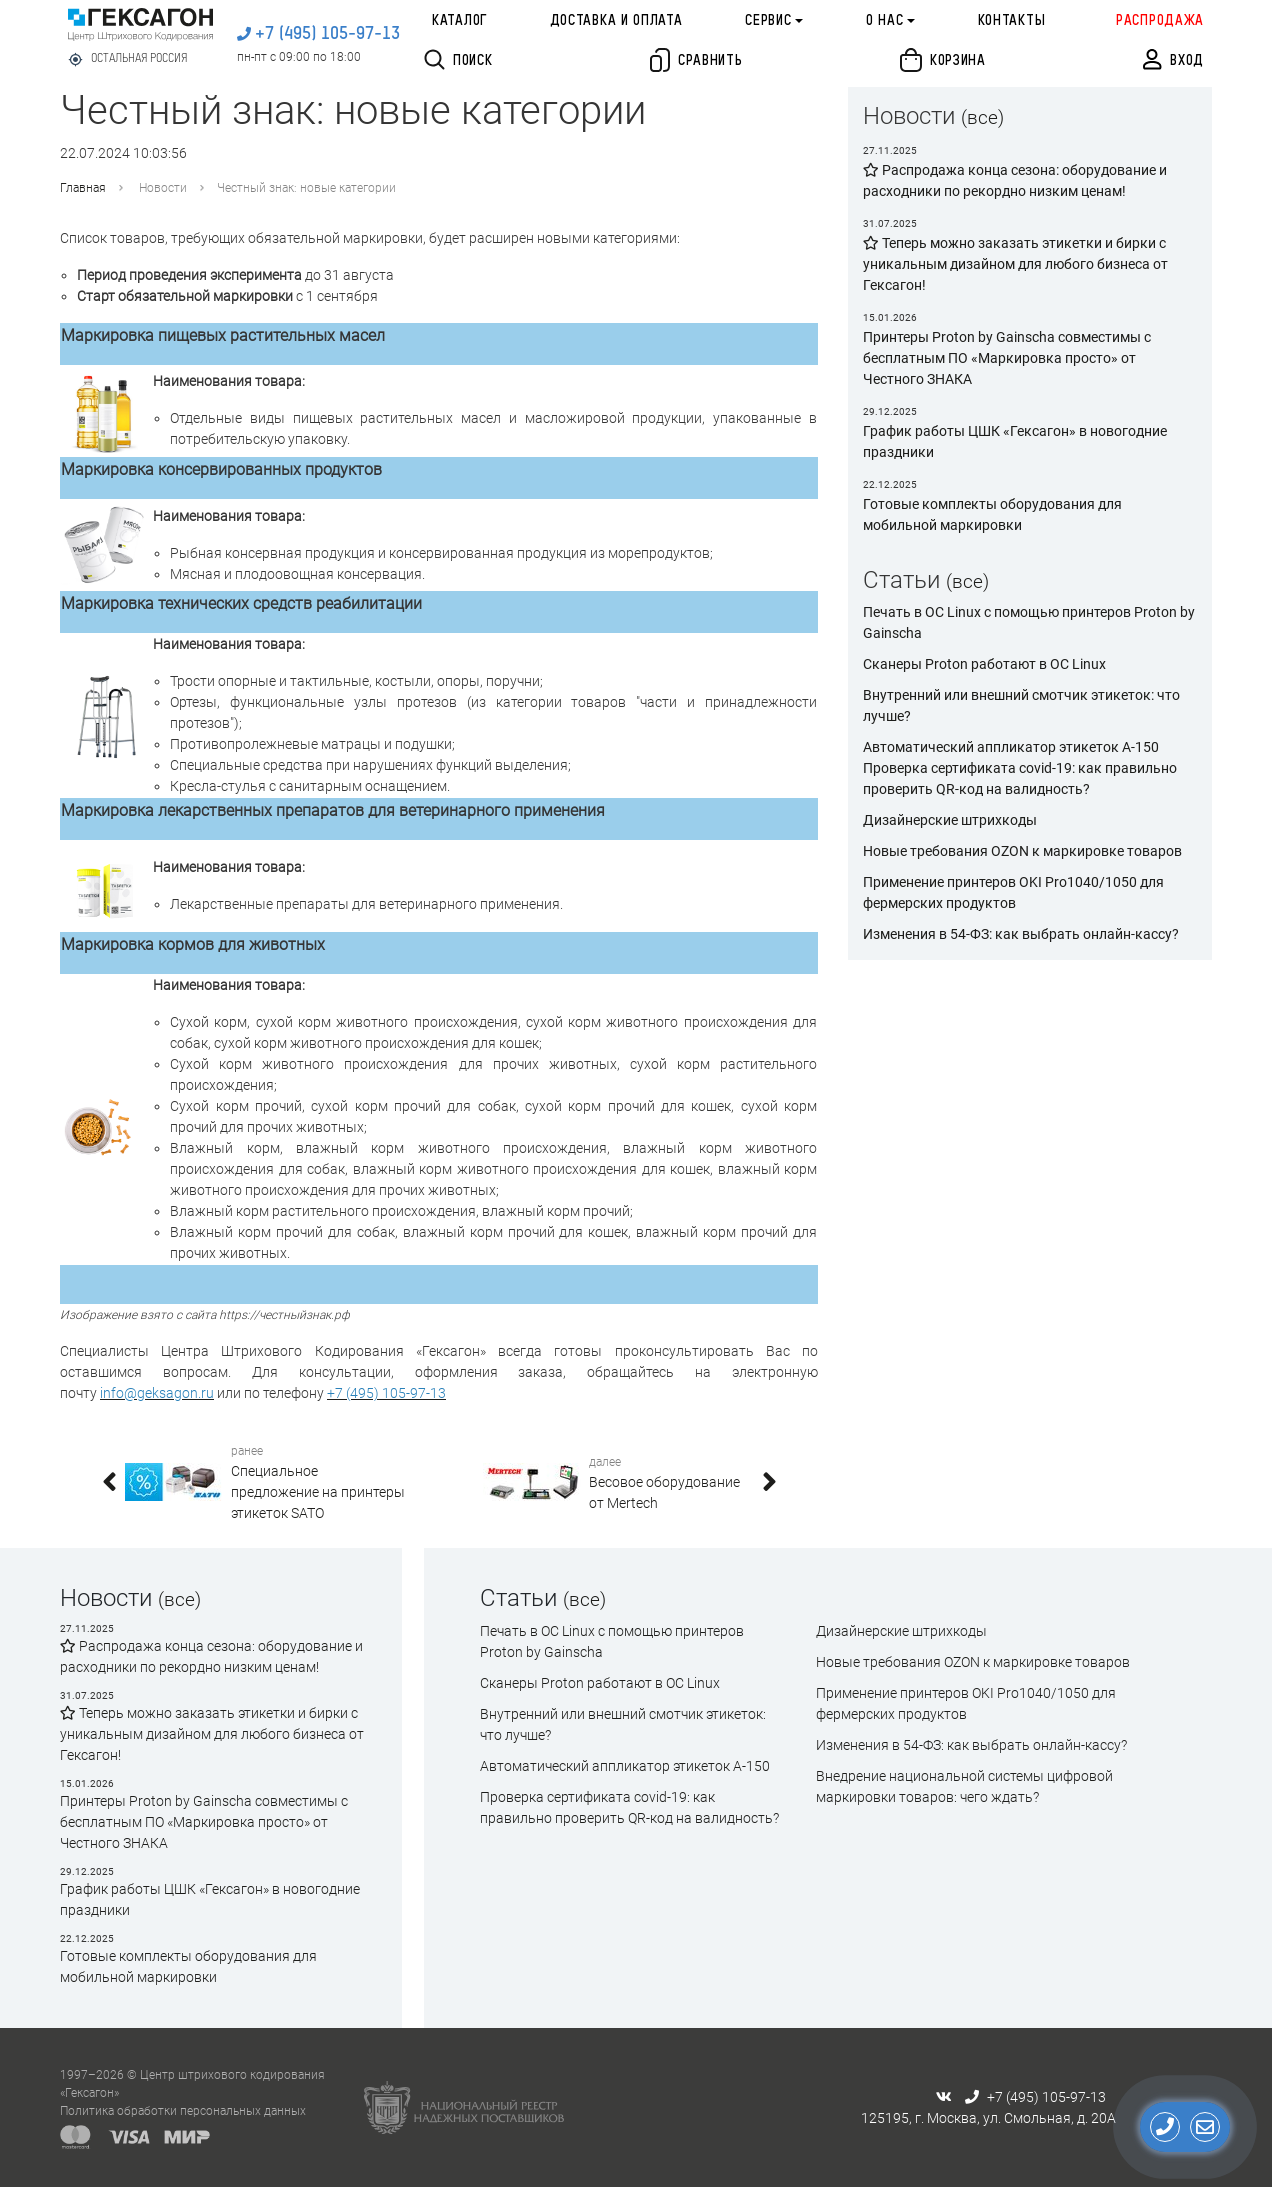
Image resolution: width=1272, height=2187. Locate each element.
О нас (885, 21)
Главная (83, 188)
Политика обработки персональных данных (183, 2111)
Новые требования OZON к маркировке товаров (1022, 851)
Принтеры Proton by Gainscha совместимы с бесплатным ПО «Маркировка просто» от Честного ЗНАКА (204, 1822)
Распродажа (1160, 21)
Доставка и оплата (616, 21)
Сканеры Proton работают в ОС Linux (984, 664)
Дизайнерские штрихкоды (950, 820)
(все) (982, 117)
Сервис (768, 21)
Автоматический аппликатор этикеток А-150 (1011, 747)
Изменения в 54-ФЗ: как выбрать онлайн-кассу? (1021, 934)
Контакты (1012, 21)
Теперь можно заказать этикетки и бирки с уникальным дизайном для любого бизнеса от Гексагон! (212, 1734)
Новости (163, 188)
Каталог (459, 21)
